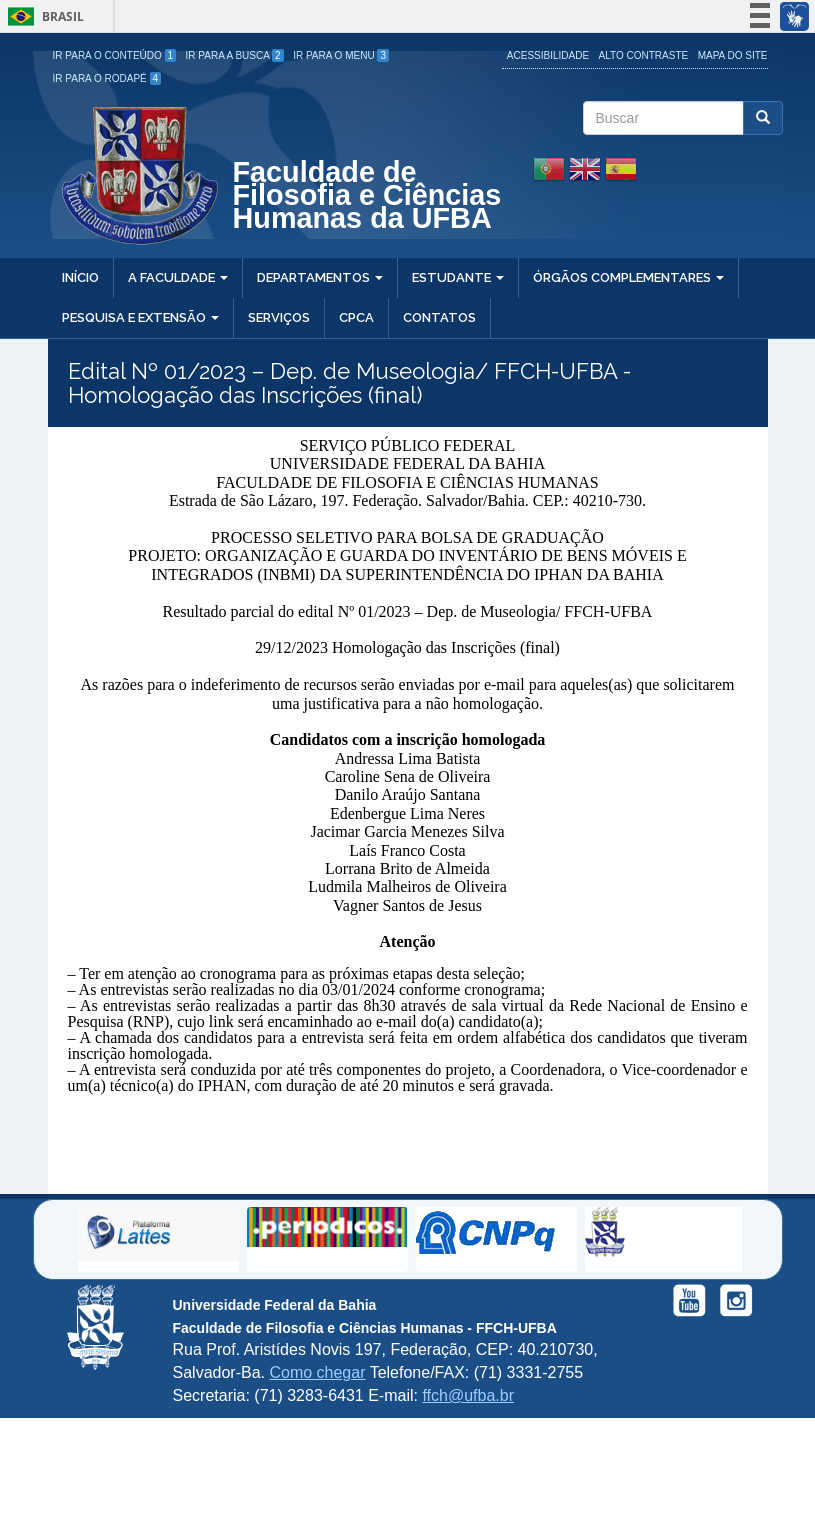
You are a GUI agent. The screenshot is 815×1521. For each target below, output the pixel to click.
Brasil (42, 16)
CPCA (356, 317)
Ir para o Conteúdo (115, 55)
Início (80, 277)
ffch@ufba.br (468, 1395)
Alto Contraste (644, 55)
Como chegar (317, 1372)
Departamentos (320, 277)
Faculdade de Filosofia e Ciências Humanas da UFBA (367, 197)
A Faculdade (178, 277)
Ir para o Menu (341, 55)
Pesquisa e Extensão (140, 317)
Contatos (439, 317)
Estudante (458, 277)
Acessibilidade (548, 55)
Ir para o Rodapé (107, 78)
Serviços (279, 317)
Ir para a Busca (235, 55)
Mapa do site (733, 55)
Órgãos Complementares (628, 277)
